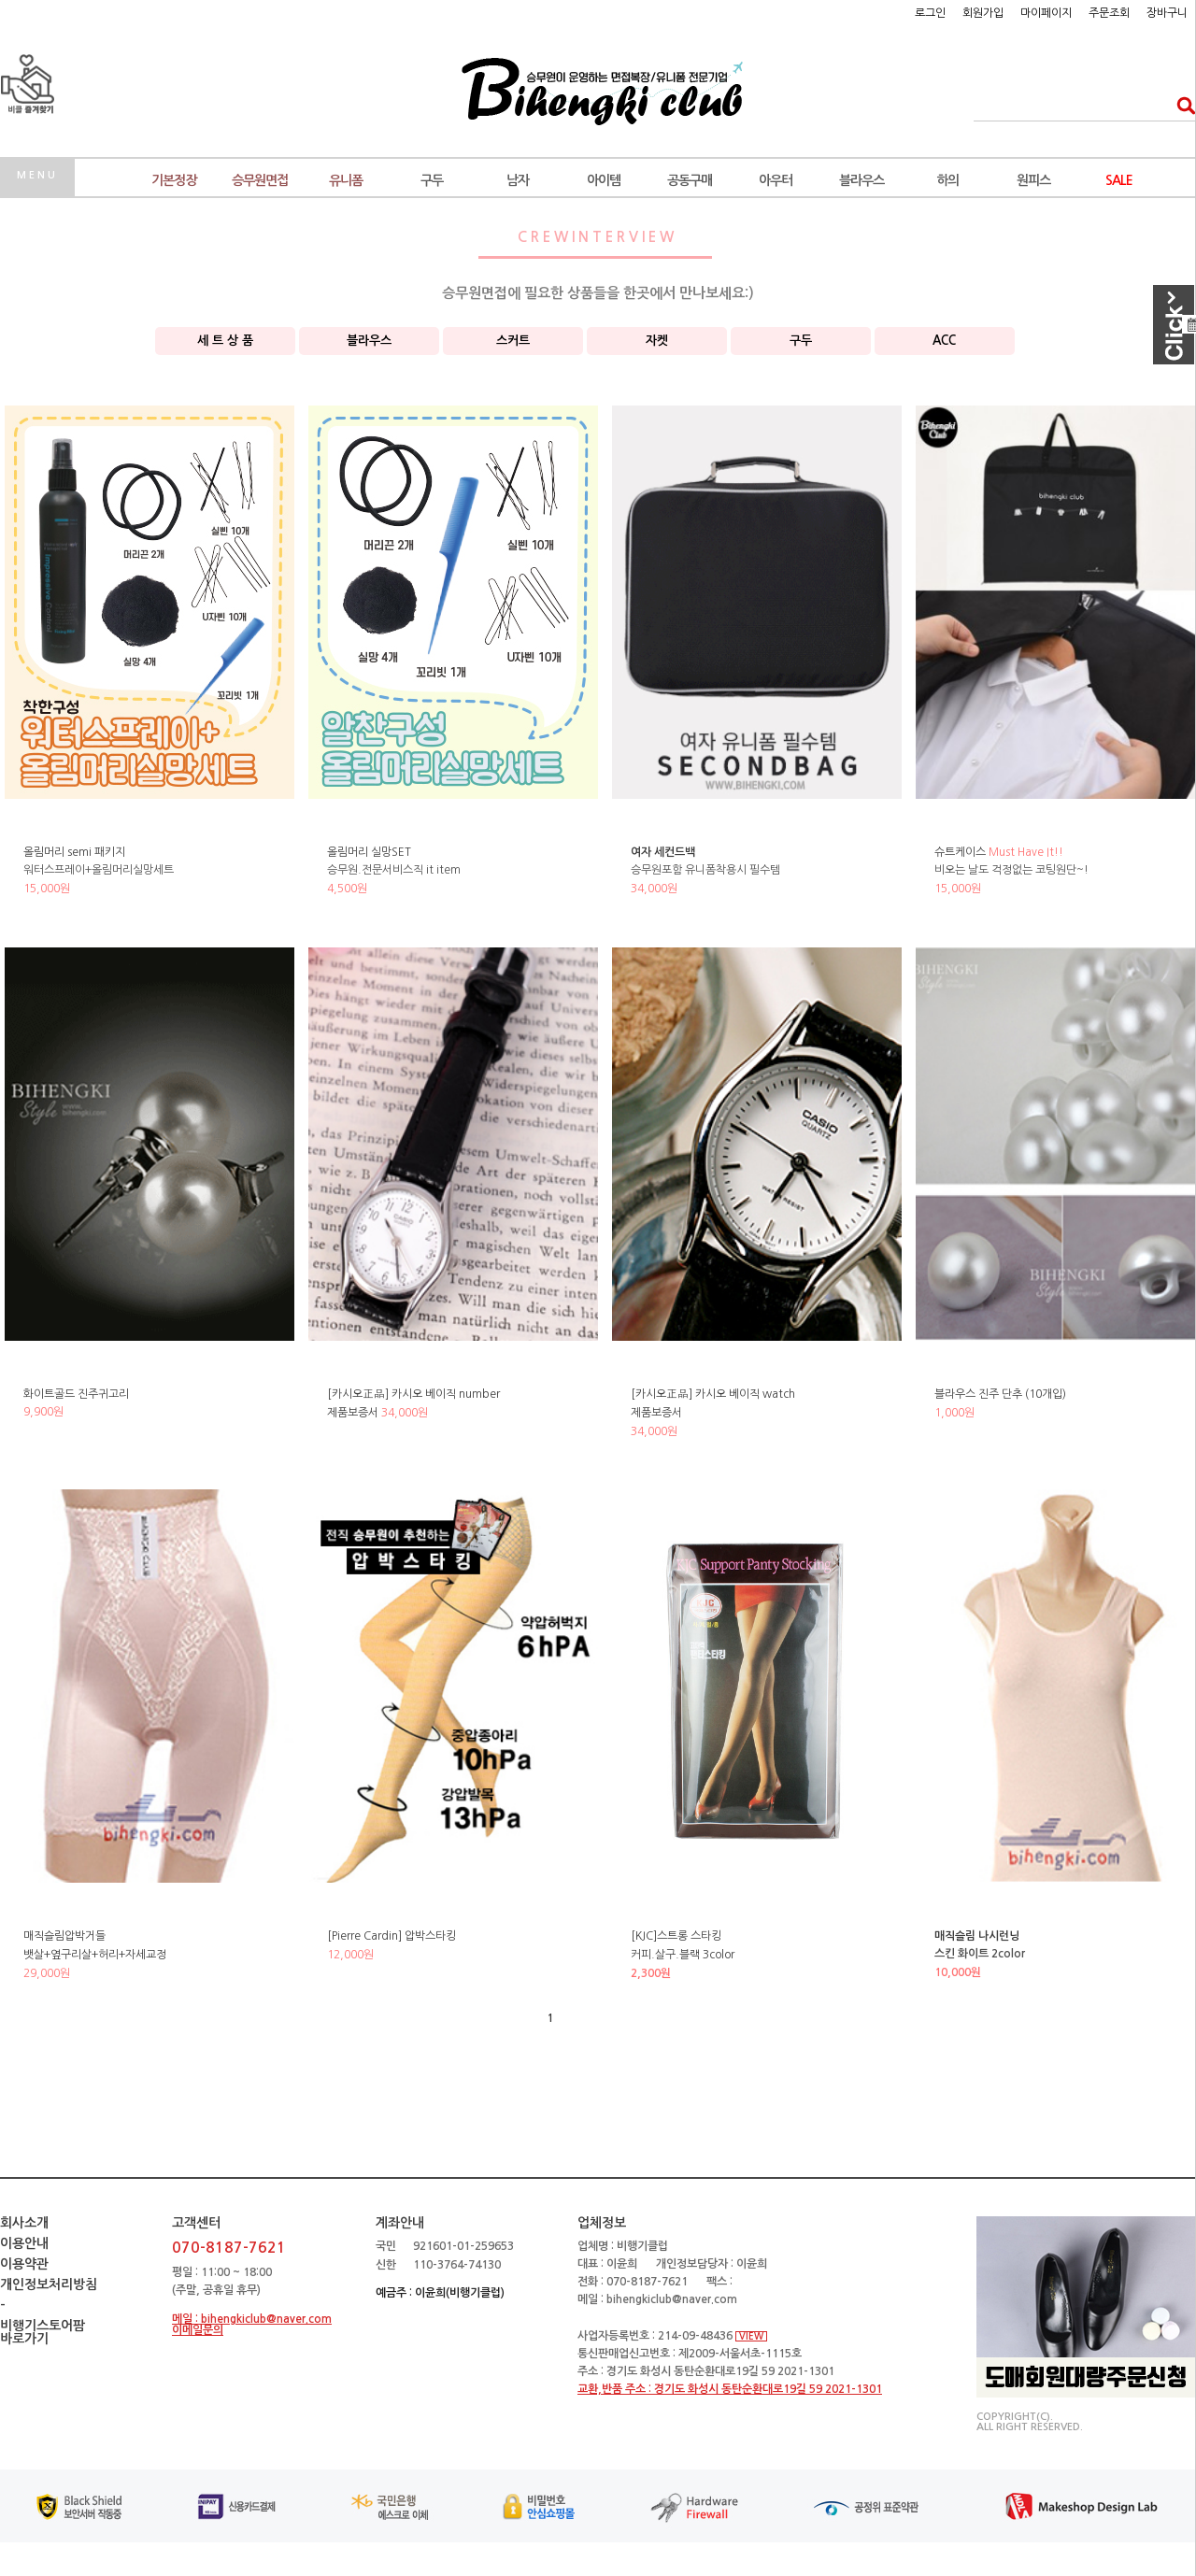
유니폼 (346, 180)
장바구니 (1167, 13)
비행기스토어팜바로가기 (42, 2332)
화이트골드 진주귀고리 (76, 1394)
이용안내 (24, 2243)
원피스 (1033, 180)
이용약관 (24, 2263)
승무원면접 (260, 180)
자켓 (657, 340)
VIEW (751, 2336)
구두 (431, 180)
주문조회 (1109, 13)
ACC (944, 340)
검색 (1180, 105)
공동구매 (689, 180)
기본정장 (173, 180)
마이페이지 (1046, 13)
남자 (517, 180)
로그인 (930, 13)
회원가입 (983, 13)
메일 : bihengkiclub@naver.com (252, 2319)
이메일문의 (197, 2330)
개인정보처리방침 (48, 2284)
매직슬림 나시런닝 (976, 1936)
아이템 (603, 180)
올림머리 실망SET (369, 852)
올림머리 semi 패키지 (74, 852)
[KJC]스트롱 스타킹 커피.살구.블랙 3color (682, 1954)
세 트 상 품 (225, 340)
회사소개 (24, 2222)
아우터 (775, 180)
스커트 (513, 340)
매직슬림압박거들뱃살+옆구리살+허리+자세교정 (94, 1954)
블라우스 (861, 180)
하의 (947, 180)
